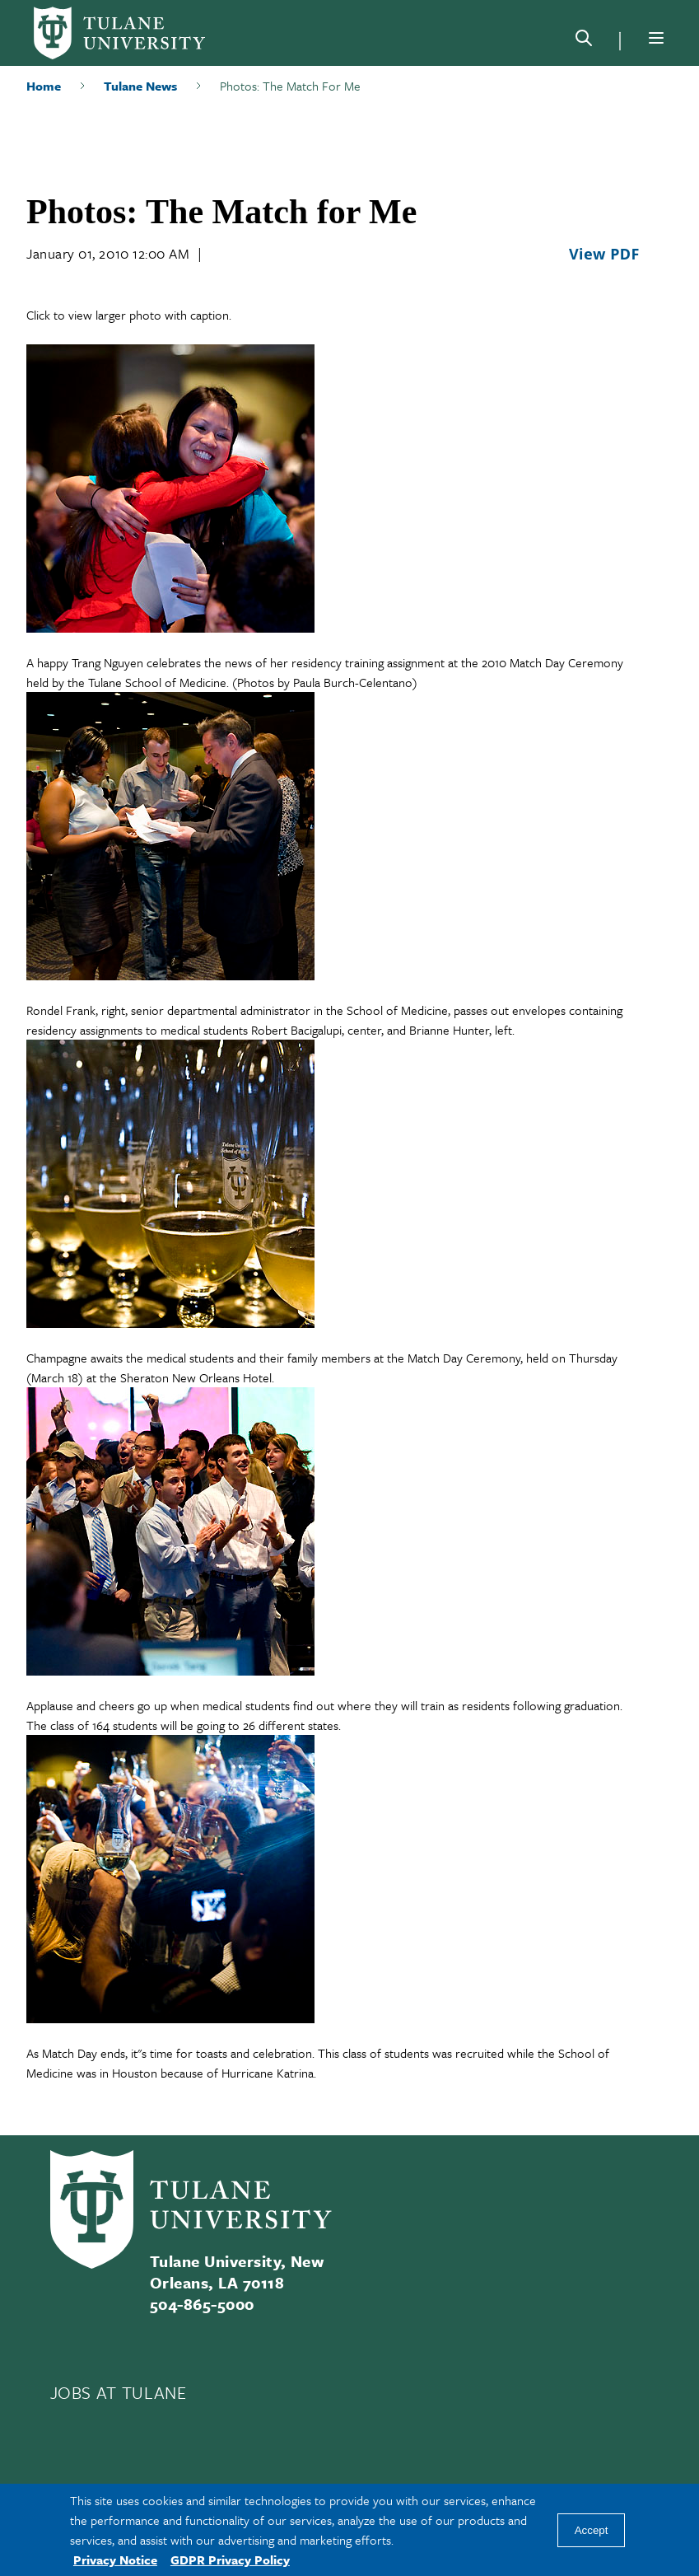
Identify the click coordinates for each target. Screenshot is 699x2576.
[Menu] (656, 38)
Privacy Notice (115, 2559)
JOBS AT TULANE (118, 2392)
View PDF (604, 254)
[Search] (584, 41)
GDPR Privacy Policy (230, 2559)
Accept (591, 2530)
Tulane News (140, 86)
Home (43, 86)
